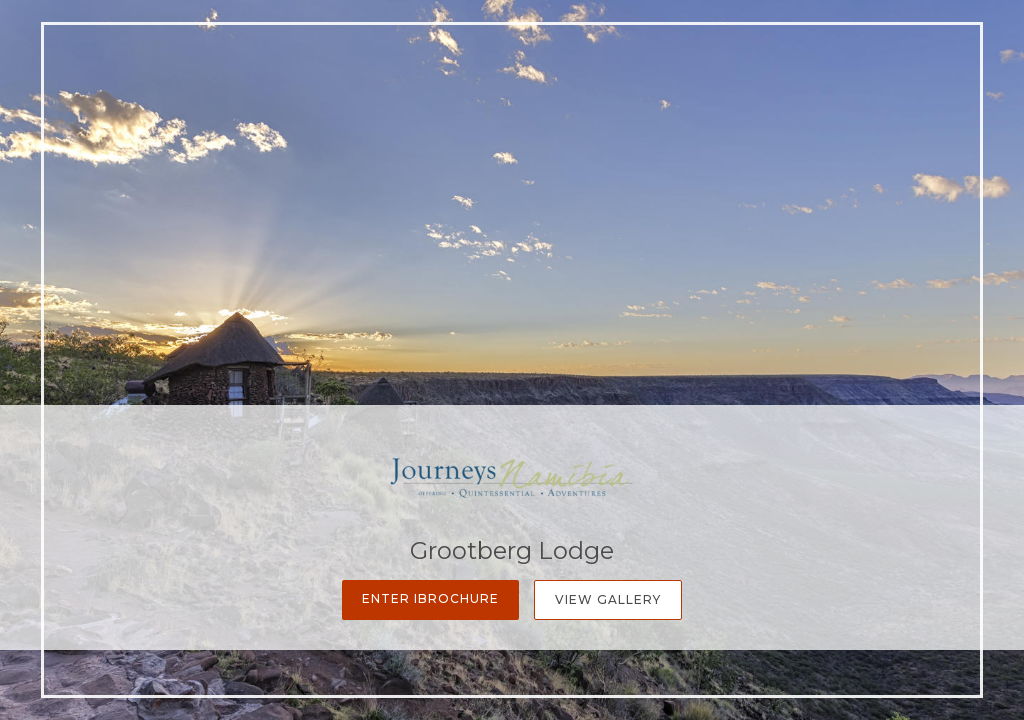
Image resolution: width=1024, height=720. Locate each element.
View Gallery (608, 599)
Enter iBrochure (430, 598)
